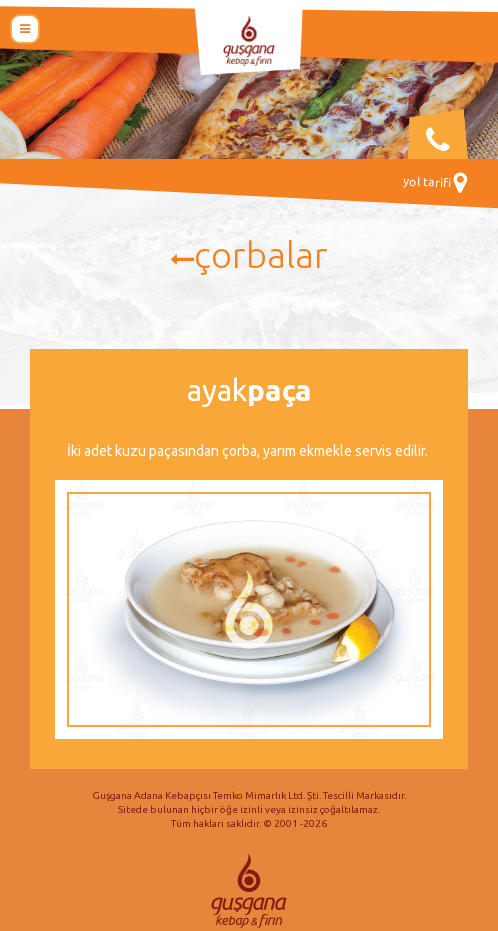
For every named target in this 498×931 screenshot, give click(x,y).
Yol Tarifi (435, 182)
